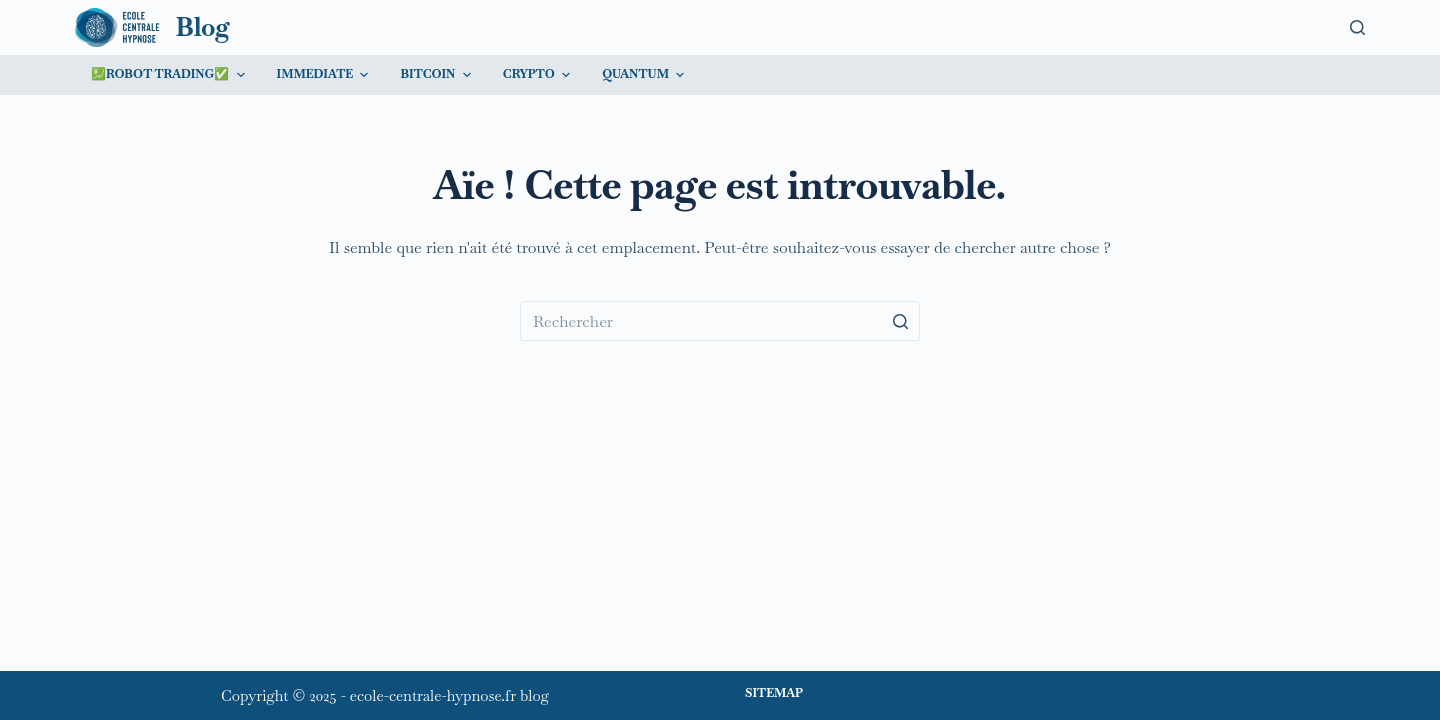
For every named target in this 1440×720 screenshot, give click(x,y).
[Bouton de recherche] (900, 321)
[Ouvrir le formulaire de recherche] (1357, 27)
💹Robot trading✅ (170, 75)
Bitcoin (437, 75)
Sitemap (774, 693)
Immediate (325, 75)
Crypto (539, 75)
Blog (203, 27)
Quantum (645, 75)
